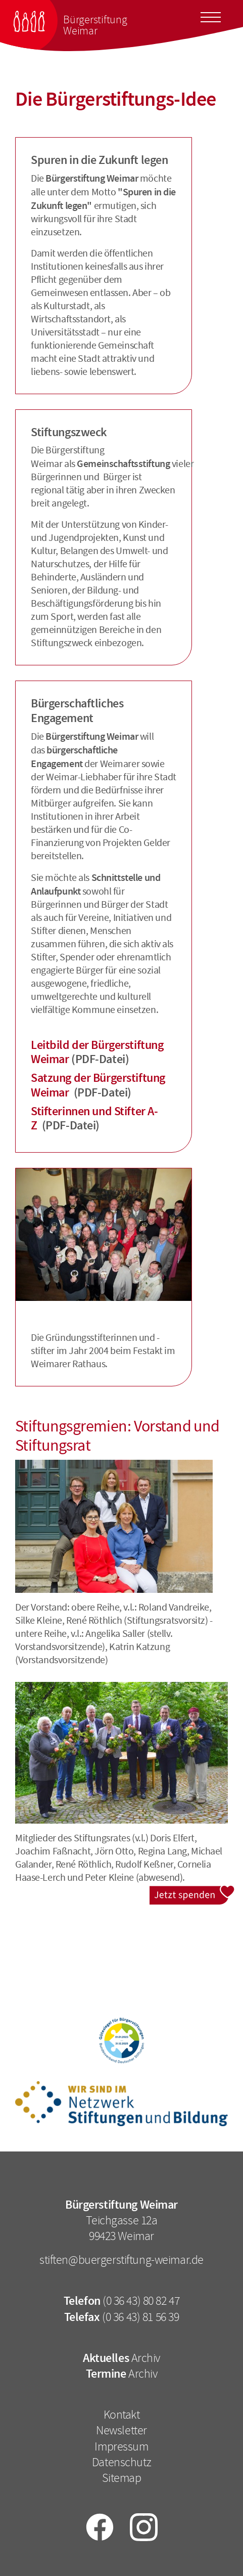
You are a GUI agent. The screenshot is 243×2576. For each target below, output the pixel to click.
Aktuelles (106, 2358)
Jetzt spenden (192, 1892)
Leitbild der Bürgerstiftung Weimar (97, 1052)
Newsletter (121, 2430)
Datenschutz (121, 2462)
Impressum (121, 2446)
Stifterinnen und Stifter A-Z (94, 1118)
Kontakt (122, 2414)
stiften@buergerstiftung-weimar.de (121, 2259)
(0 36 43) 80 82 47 (141, 2300)
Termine (106, 2374)
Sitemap (121, 2477)
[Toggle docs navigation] (210, 16)
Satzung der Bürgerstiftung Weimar (98, 1085)
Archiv (145, 2358)
